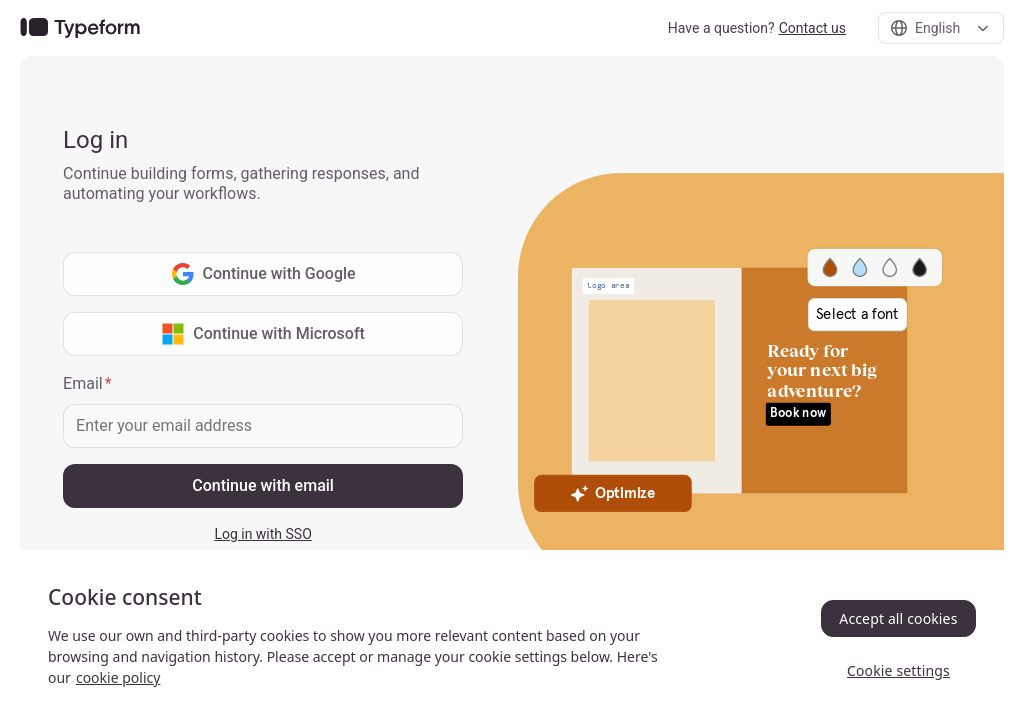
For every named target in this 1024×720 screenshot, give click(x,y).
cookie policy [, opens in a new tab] (118, 677)
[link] (80, 28)
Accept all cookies (898, 618)
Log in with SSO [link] (262, 534)
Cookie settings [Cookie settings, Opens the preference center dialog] (898, 670)
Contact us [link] (812, 28)
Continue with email (263, 485)
